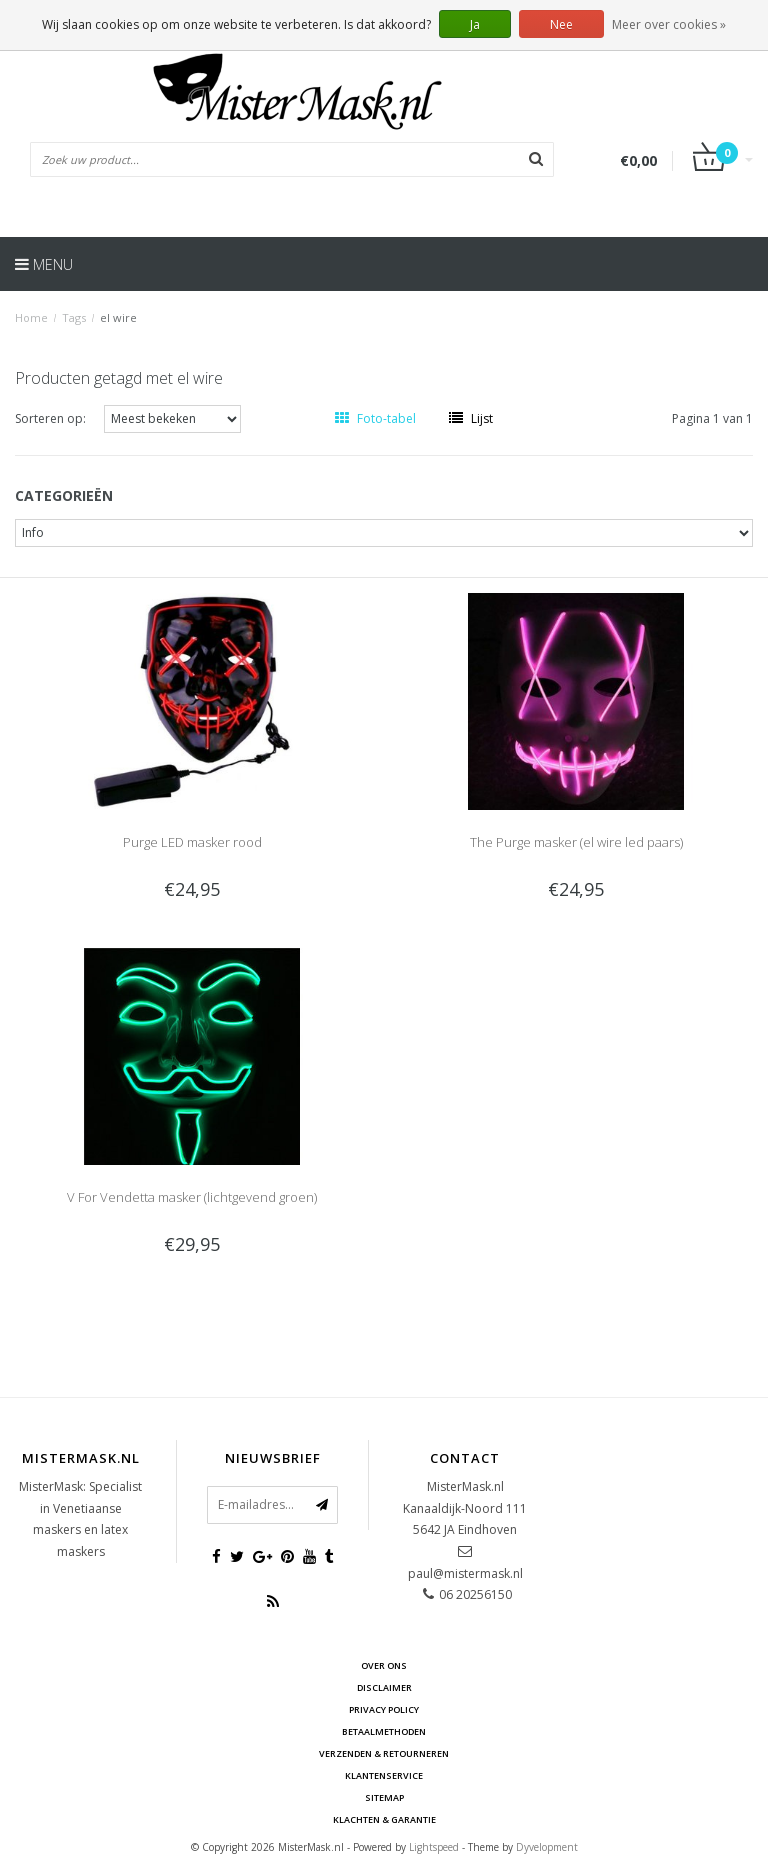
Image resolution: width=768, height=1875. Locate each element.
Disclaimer (384, 1687)
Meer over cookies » (669, 24)
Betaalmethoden (384, 1731)
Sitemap (384, 1797)
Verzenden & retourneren (384, 1753)
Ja (475, 24)
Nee (561, 24)
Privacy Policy (384, 1709)
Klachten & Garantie (384, 1819)
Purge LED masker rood (192, 842)
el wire (118, 317)
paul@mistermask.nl (465, 1573)
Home (31, 317)
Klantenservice (384, 1775)
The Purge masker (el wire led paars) (576, 842)
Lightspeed (434, 1847)
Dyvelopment (547, 1847)
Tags (74, 317)
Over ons (384, 1665)
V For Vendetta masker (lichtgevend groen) (192, 1197)
